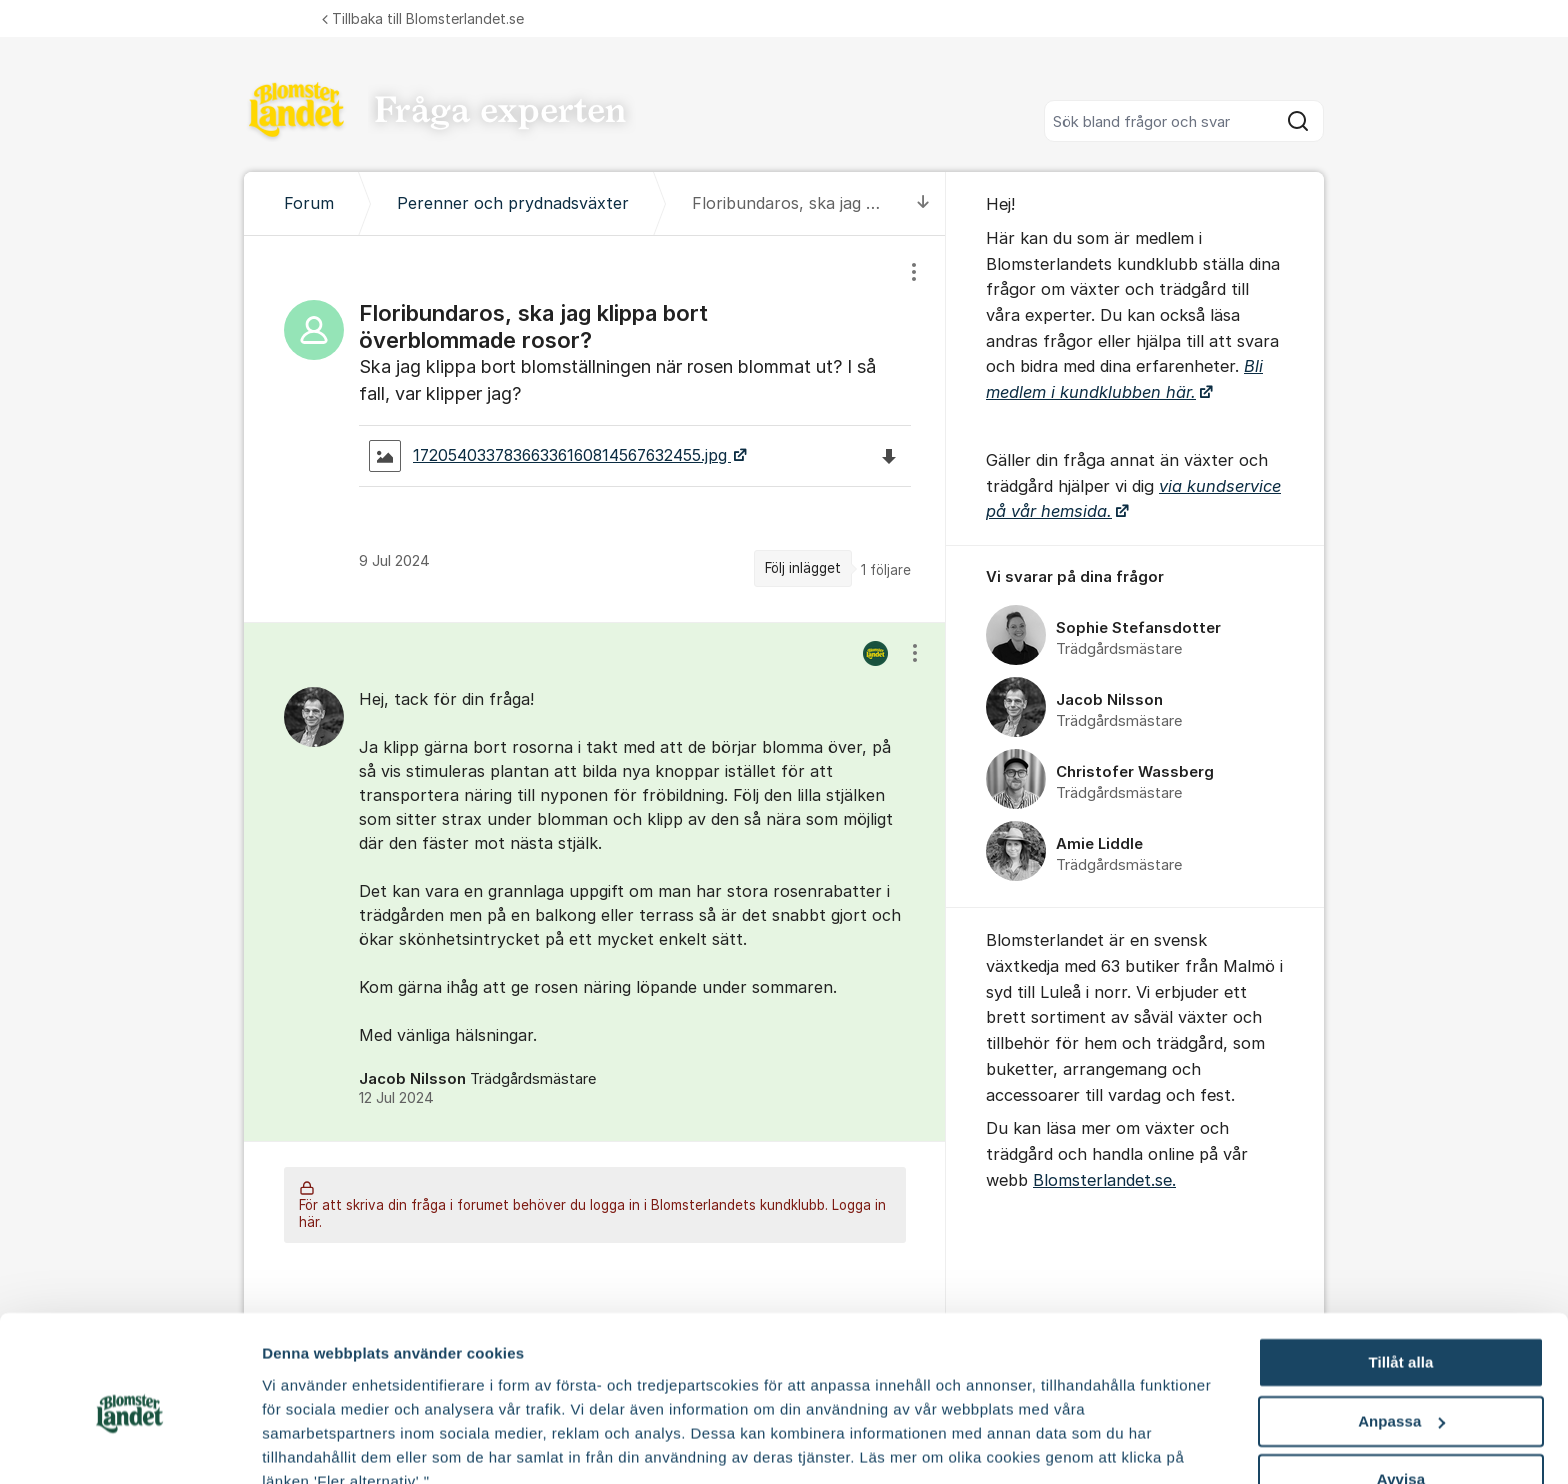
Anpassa (1401, 1329)
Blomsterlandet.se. (1104, 1180)
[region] (595, 429)
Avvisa (1401, 1387)
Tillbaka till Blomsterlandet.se (423, 18)
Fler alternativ (312, 1444)
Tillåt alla (1400, 1270)
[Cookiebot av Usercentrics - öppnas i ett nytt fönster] (129, 1445)
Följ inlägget (803, 568)
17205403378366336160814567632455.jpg (550, 456)
